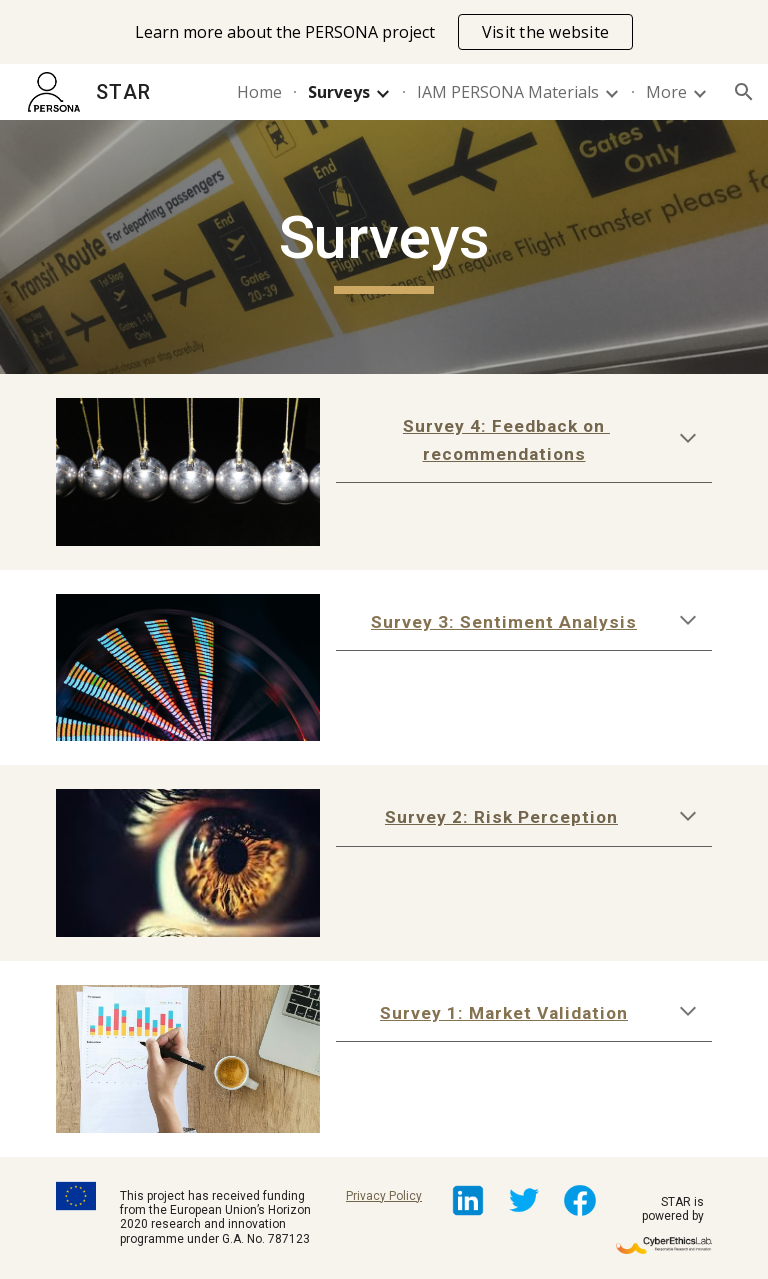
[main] (383, 247)
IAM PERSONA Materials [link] (508, 92)
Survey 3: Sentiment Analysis (504, 622)
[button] (744, 92)
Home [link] (259, 92)
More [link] (666, 92)
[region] (384, 32)
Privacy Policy (384, 1196)
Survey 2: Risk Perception (501, 817)
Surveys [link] (339, 92)
